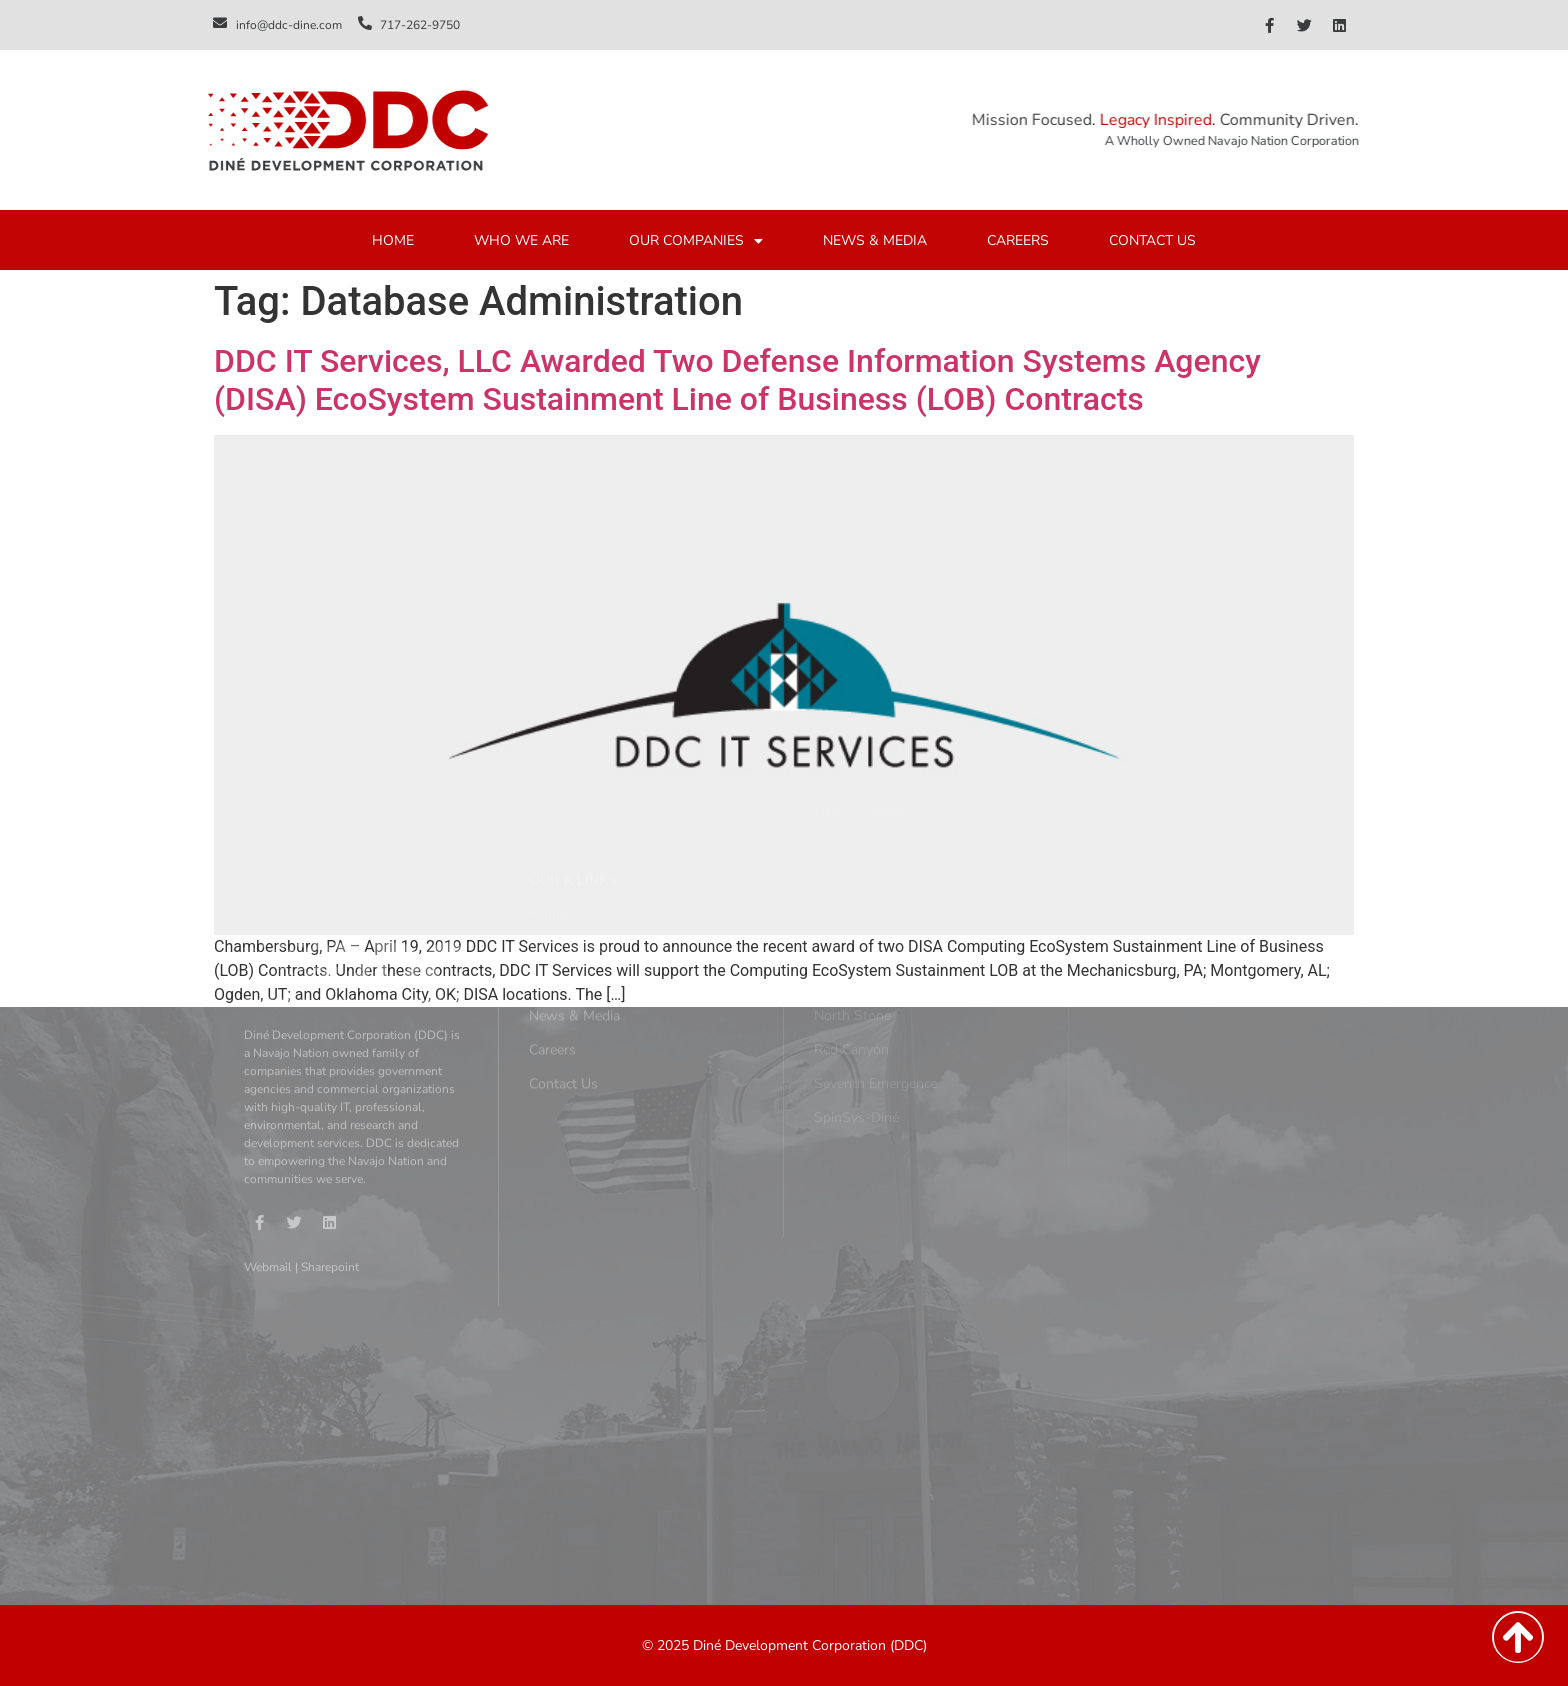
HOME (393, 241)
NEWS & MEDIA (875, 241)
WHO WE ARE (521, 241)
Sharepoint (330, 1151)
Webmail (268, 1151)
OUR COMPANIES (696, 242)
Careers (552, 947)
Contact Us (563, 981)
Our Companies (577, 879)
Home (548, 811)
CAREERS (1018, 241)
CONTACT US (1152, 241)
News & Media (574, 913)
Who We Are (570, 845)
